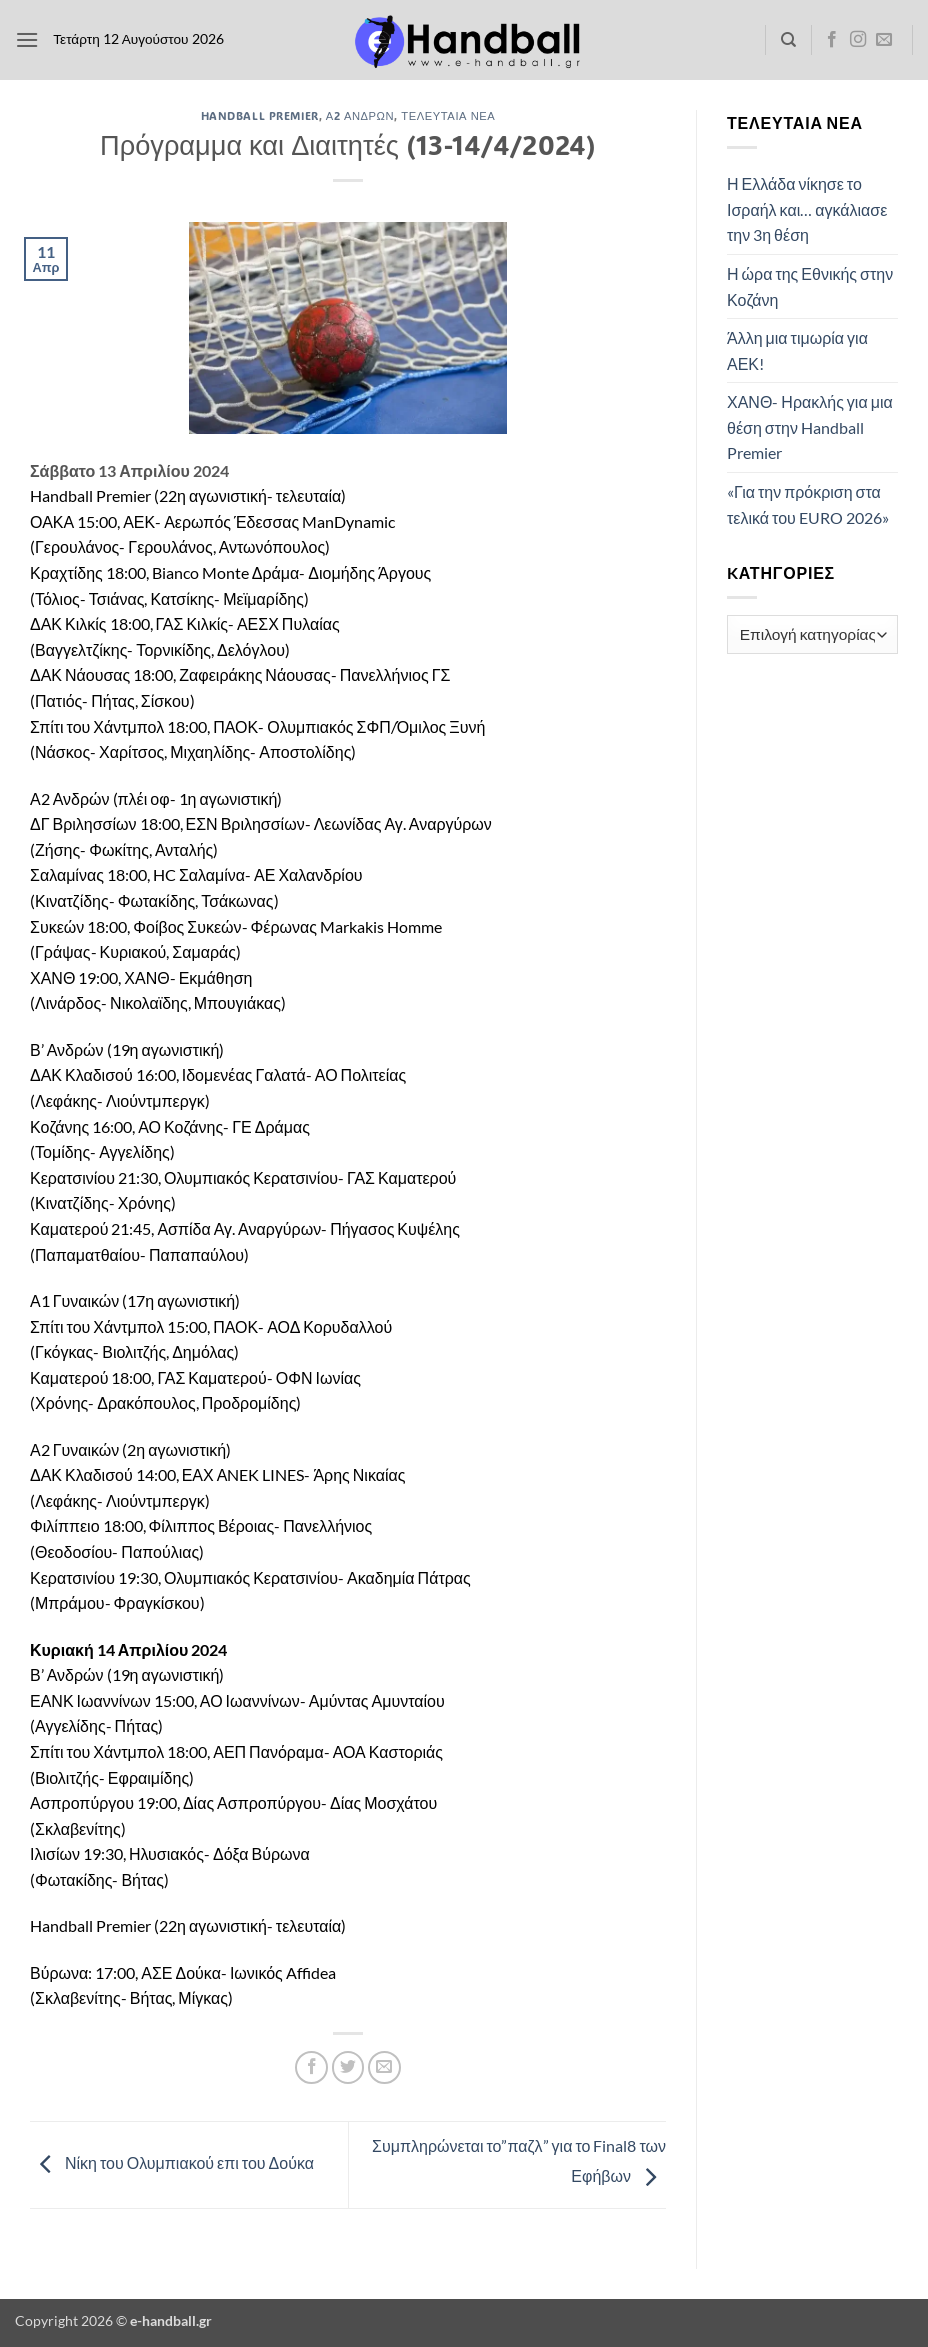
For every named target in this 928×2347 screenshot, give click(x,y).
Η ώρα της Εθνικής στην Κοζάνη (810, 286)
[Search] (788, 40)
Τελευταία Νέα (448, 115)
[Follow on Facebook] (832, 40)
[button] (27, 39)
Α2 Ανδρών (360, 115)
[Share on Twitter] (348, 2067)
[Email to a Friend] (384, 2067)
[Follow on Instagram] (858, 40)
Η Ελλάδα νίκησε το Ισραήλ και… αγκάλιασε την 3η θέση (807, 209)
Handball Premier (260, 115)
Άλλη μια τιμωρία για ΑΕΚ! (797, 350)
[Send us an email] (884, 40)
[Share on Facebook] (311, 2067)
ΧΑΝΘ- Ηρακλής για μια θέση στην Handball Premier (810, 427)
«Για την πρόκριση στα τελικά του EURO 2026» (808, 504)
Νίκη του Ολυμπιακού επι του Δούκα (172, 2162)
